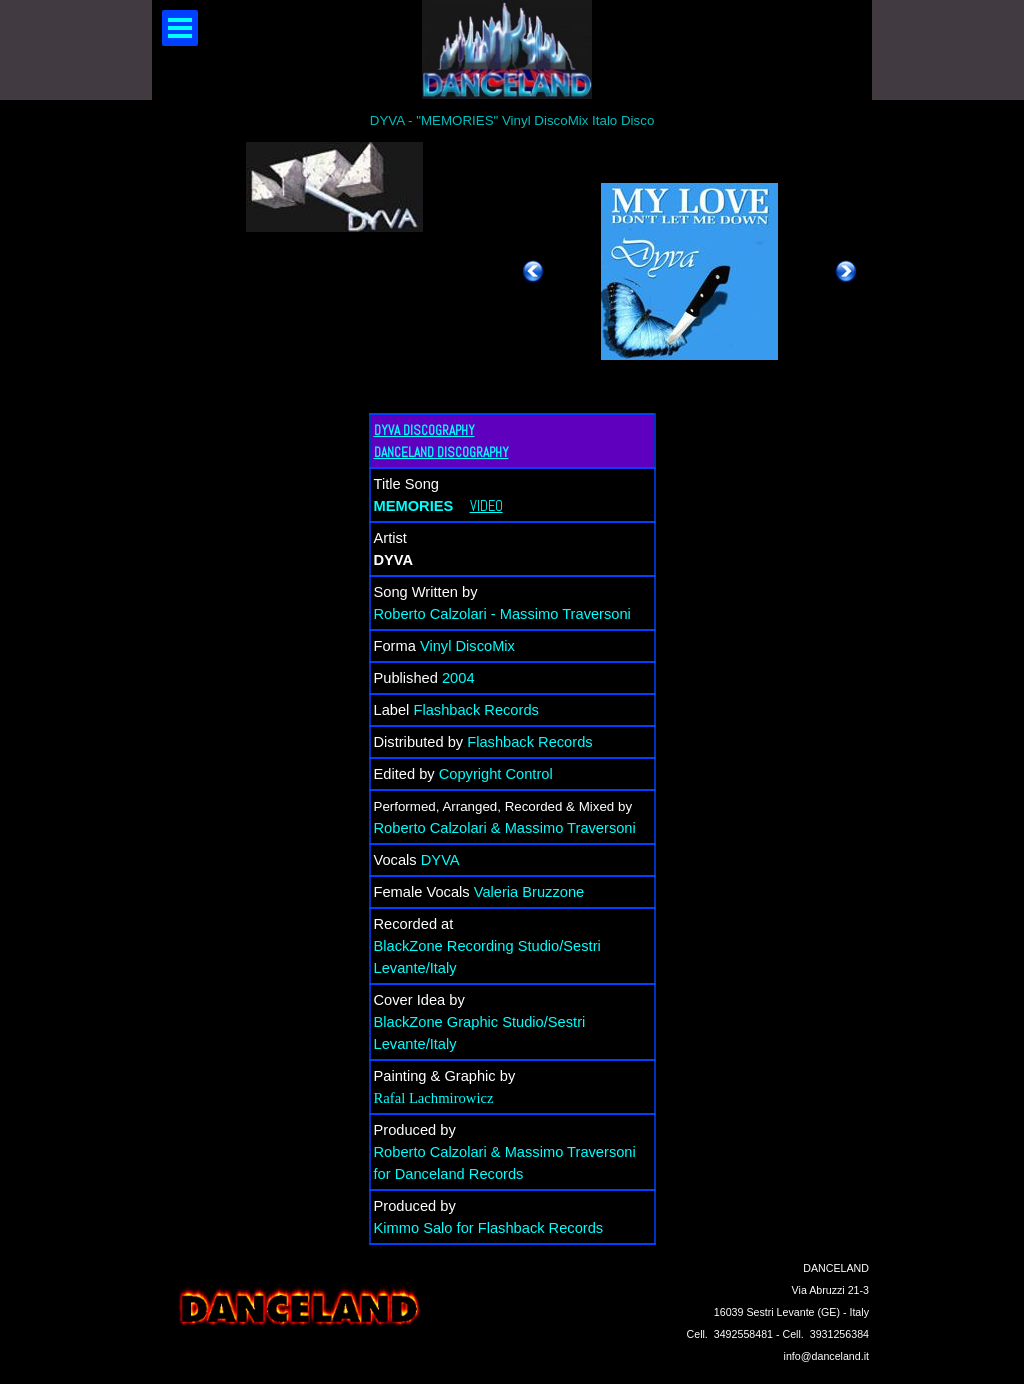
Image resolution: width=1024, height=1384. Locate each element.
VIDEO (486, 506)
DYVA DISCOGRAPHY (424, 430)
